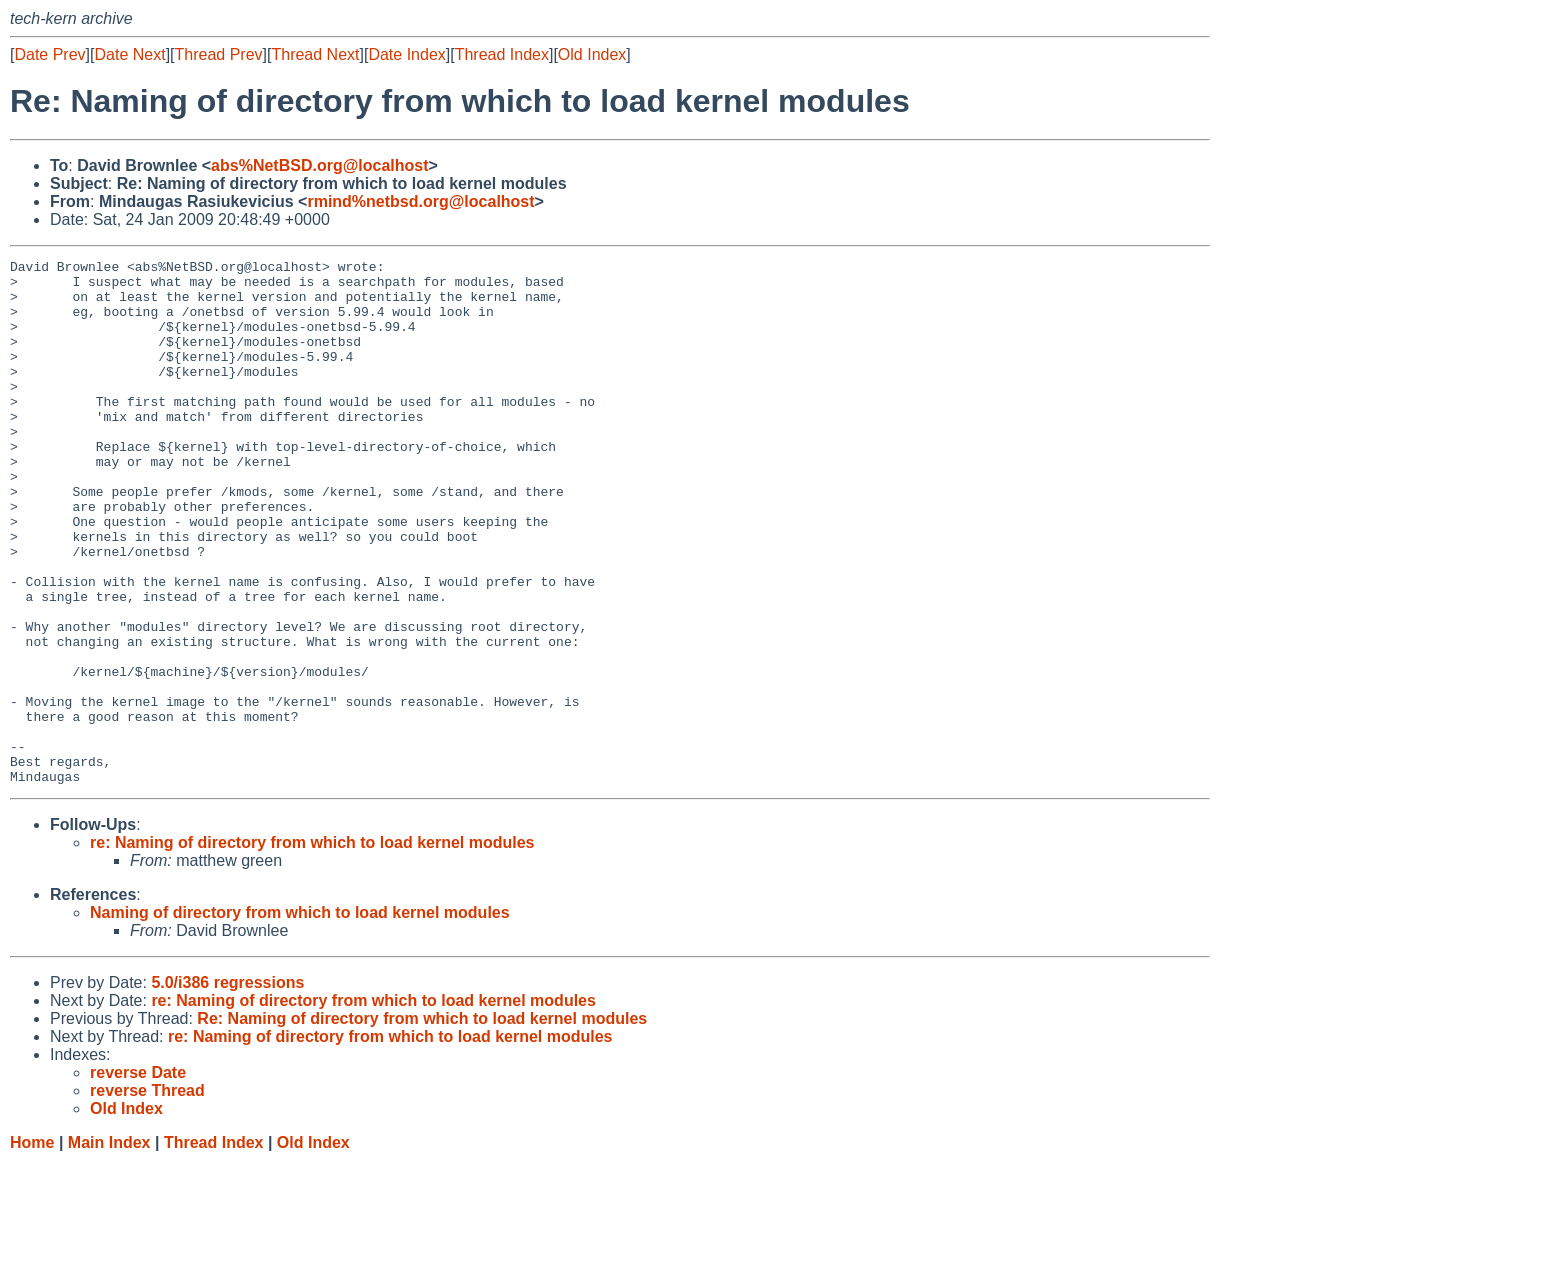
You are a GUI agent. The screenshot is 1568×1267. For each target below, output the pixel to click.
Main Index (109, 1247)
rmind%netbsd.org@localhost (420, 201)
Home (32, 1247)
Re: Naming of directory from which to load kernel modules (422, 1123)
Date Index (406, 54)
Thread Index (502, 54)
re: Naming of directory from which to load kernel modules (312, 947)
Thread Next (315, 54)
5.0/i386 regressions (227, 1087)
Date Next (129, 54)
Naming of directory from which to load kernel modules (300, 1017)
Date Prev (49, 54)
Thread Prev (219, 54)
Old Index (592, 54)
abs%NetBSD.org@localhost (319, 165)
